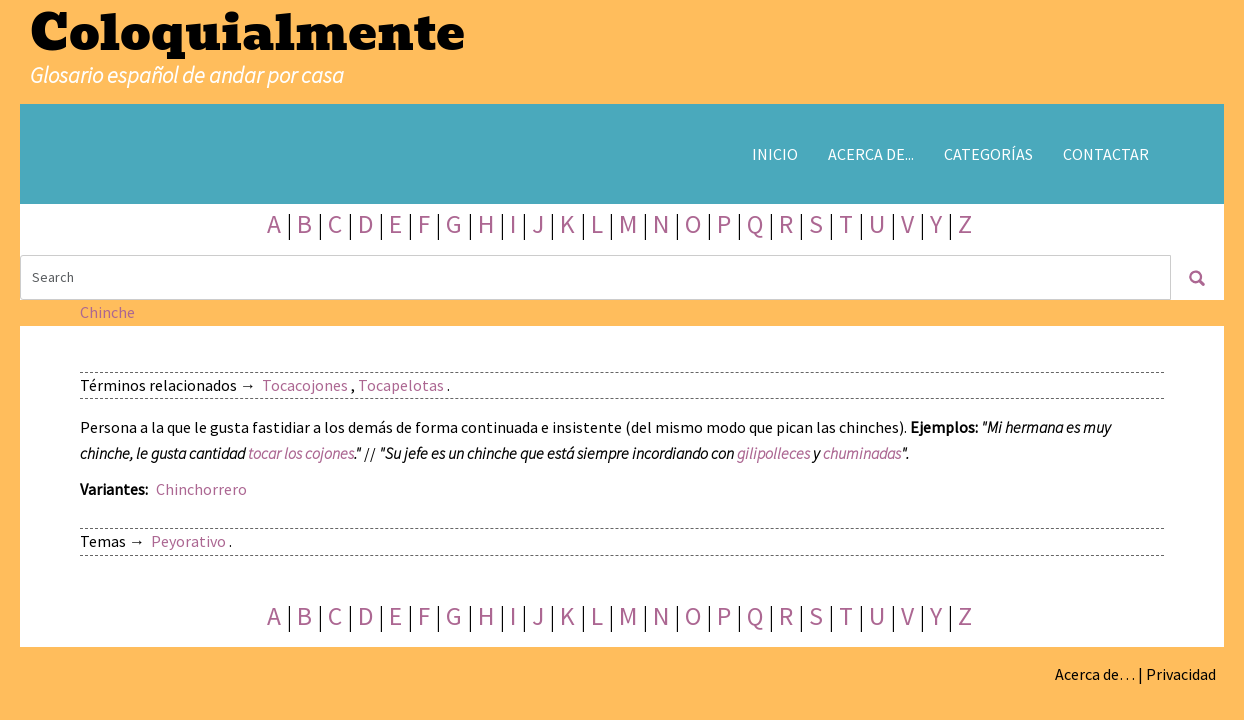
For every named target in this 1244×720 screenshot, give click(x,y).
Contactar (1106, 154)
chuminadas (862, 453)
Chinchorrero (201, 489)
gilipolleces (773, 453)
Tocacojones (305, 385)
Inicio (775, 154)
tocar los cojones (301, 453)
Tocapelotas (401, 385)
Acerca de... (871, 154)
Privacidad (1181, 674)
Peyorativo (188, 541)
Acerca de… (1095, 674)
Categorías (988, 154)
